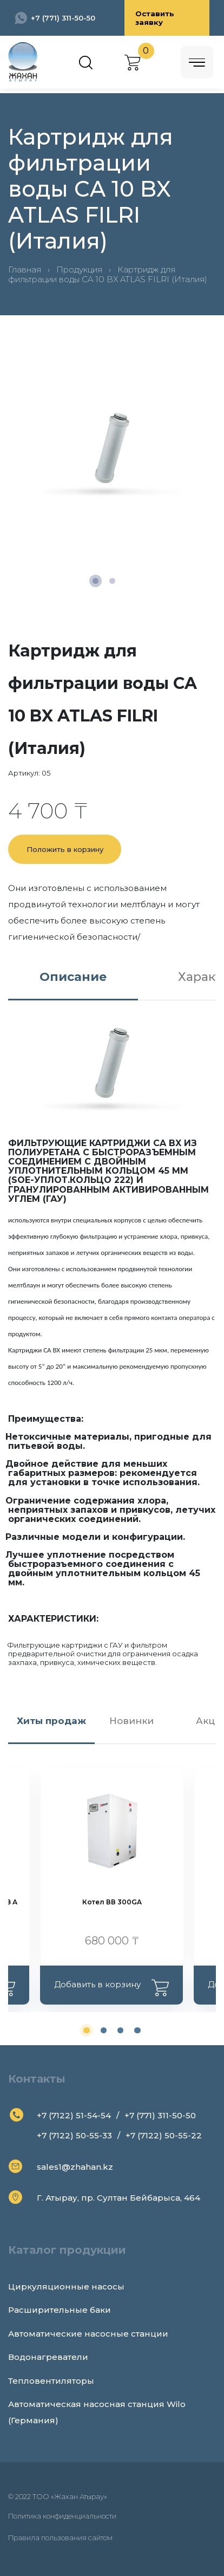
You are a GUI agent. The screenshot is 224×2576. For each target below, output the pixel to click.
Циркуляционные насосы (66, 2286)
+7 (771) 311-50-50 (63, 18)
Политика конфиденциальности (62, 2516)
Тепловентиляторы (51, 2381)
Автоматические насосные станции (88, 2333)
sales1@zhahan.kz (75, 2167)
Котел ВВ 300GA (112, 1902)
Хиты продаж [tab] (51, 1720)
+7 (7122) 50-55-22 (164, 2135)
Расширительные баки (59, 2310)
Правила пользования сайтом (60, 2537)
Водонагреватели (48, 2357)
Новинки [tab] (131, 1720)
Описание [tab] (73, 977)
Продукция (79, 269)
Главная (24, 269)
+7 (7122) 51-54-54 (74, 2115)
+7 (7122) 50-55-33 (74, 2135)
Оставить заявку (154, 18)
